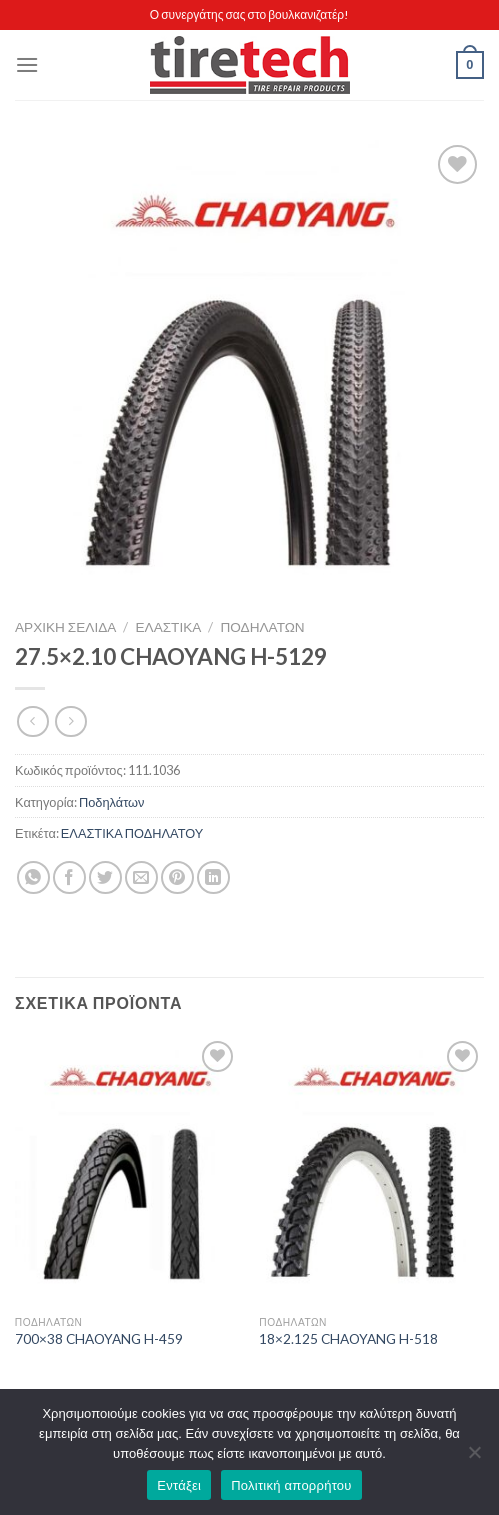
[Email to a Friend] (141, 877)
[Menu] (27, 64)
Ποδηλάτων (263, 627)
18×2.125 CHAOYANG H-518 (348, 1339)
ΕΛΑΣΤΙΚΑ (169, 627)
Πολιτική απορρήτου (291, 1485)
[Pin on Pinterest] (177, 877)
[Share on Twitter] (105, 877)
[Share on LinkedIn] (213, 877)
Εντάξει (179, 1485)
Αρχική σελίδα (65, 627)
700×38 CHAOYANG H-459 (99, 1339)
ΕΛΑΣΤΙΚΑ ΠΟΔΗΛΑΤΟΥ (132, 833)
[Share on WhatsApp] (33, 877)
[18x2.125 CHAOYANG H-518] (371, 1171)
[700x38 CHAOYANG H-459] (127, 1171)
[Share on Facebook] (69, 877)
